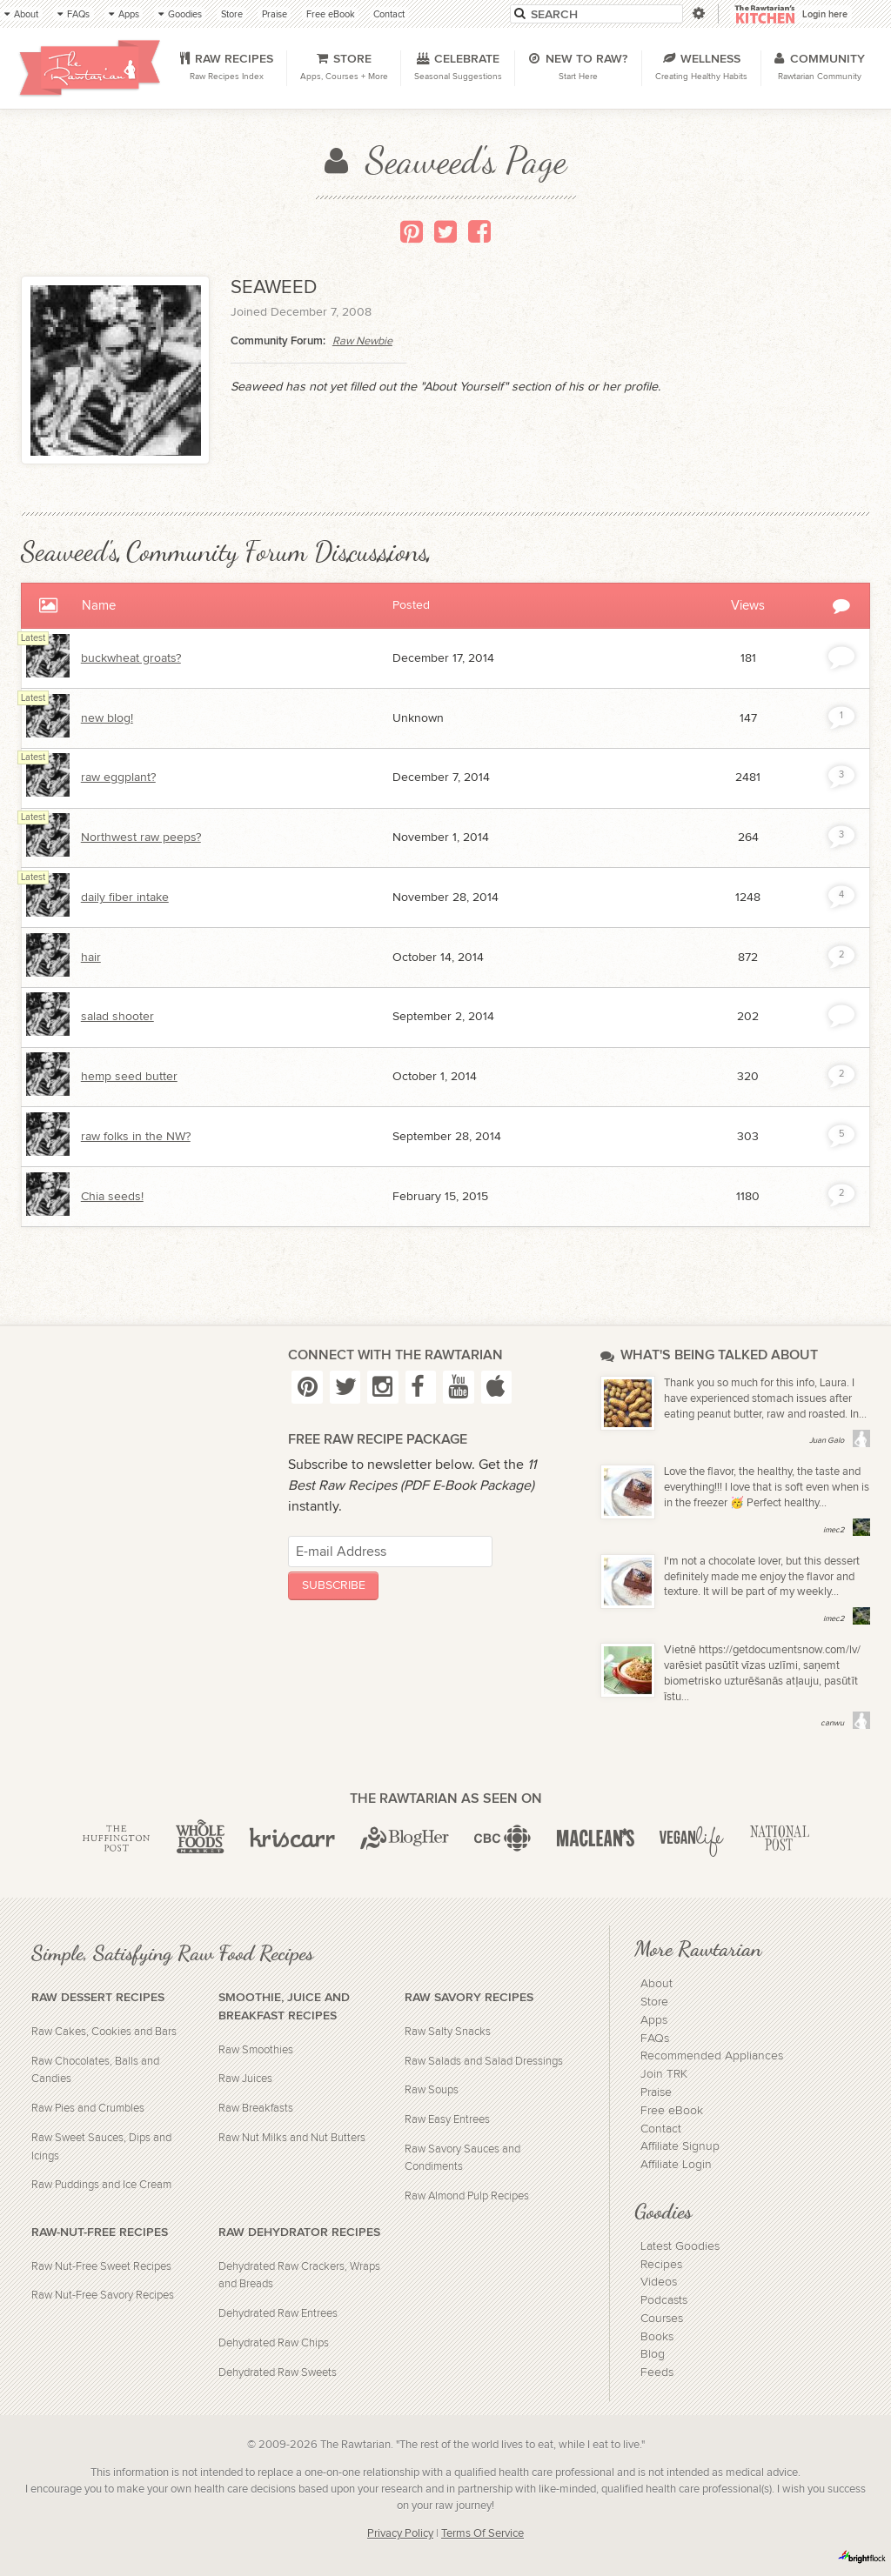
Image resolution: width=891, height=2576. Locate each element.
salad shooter (117, 1017)
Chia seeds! (112, 1197)
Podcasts (663, 2300)
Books (656, 2337)
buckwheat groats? (131, 658)
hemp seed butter (129, 1077)
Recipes (661, 2265)
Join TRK (663, 2074)
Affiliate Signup (680, 2146)
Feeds (656, 2372)
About (656, 1984)
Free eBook (671, 2111)
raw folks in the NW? (136, 1137)
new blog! (107, 718)
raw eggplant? (118, 777)
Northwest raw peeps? (141, 837)
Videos (658, 2282)
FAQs (654, 2038)
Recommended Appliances (711, 2056)
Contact (660, 2129)
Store (654, 2002)
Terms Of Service (482, 2533)
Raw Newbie (362, 341)
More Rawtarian (697, 1948)
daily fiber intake (125, 897)
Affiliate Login (676, 2165)
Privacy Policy (400, 2533)
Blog (652, 2354)
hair (91, 957)
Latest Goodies (680, 2246)
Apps (653, 2020)
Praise (656, 2092)
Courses (661, 2319)
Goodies (663, 2211)
